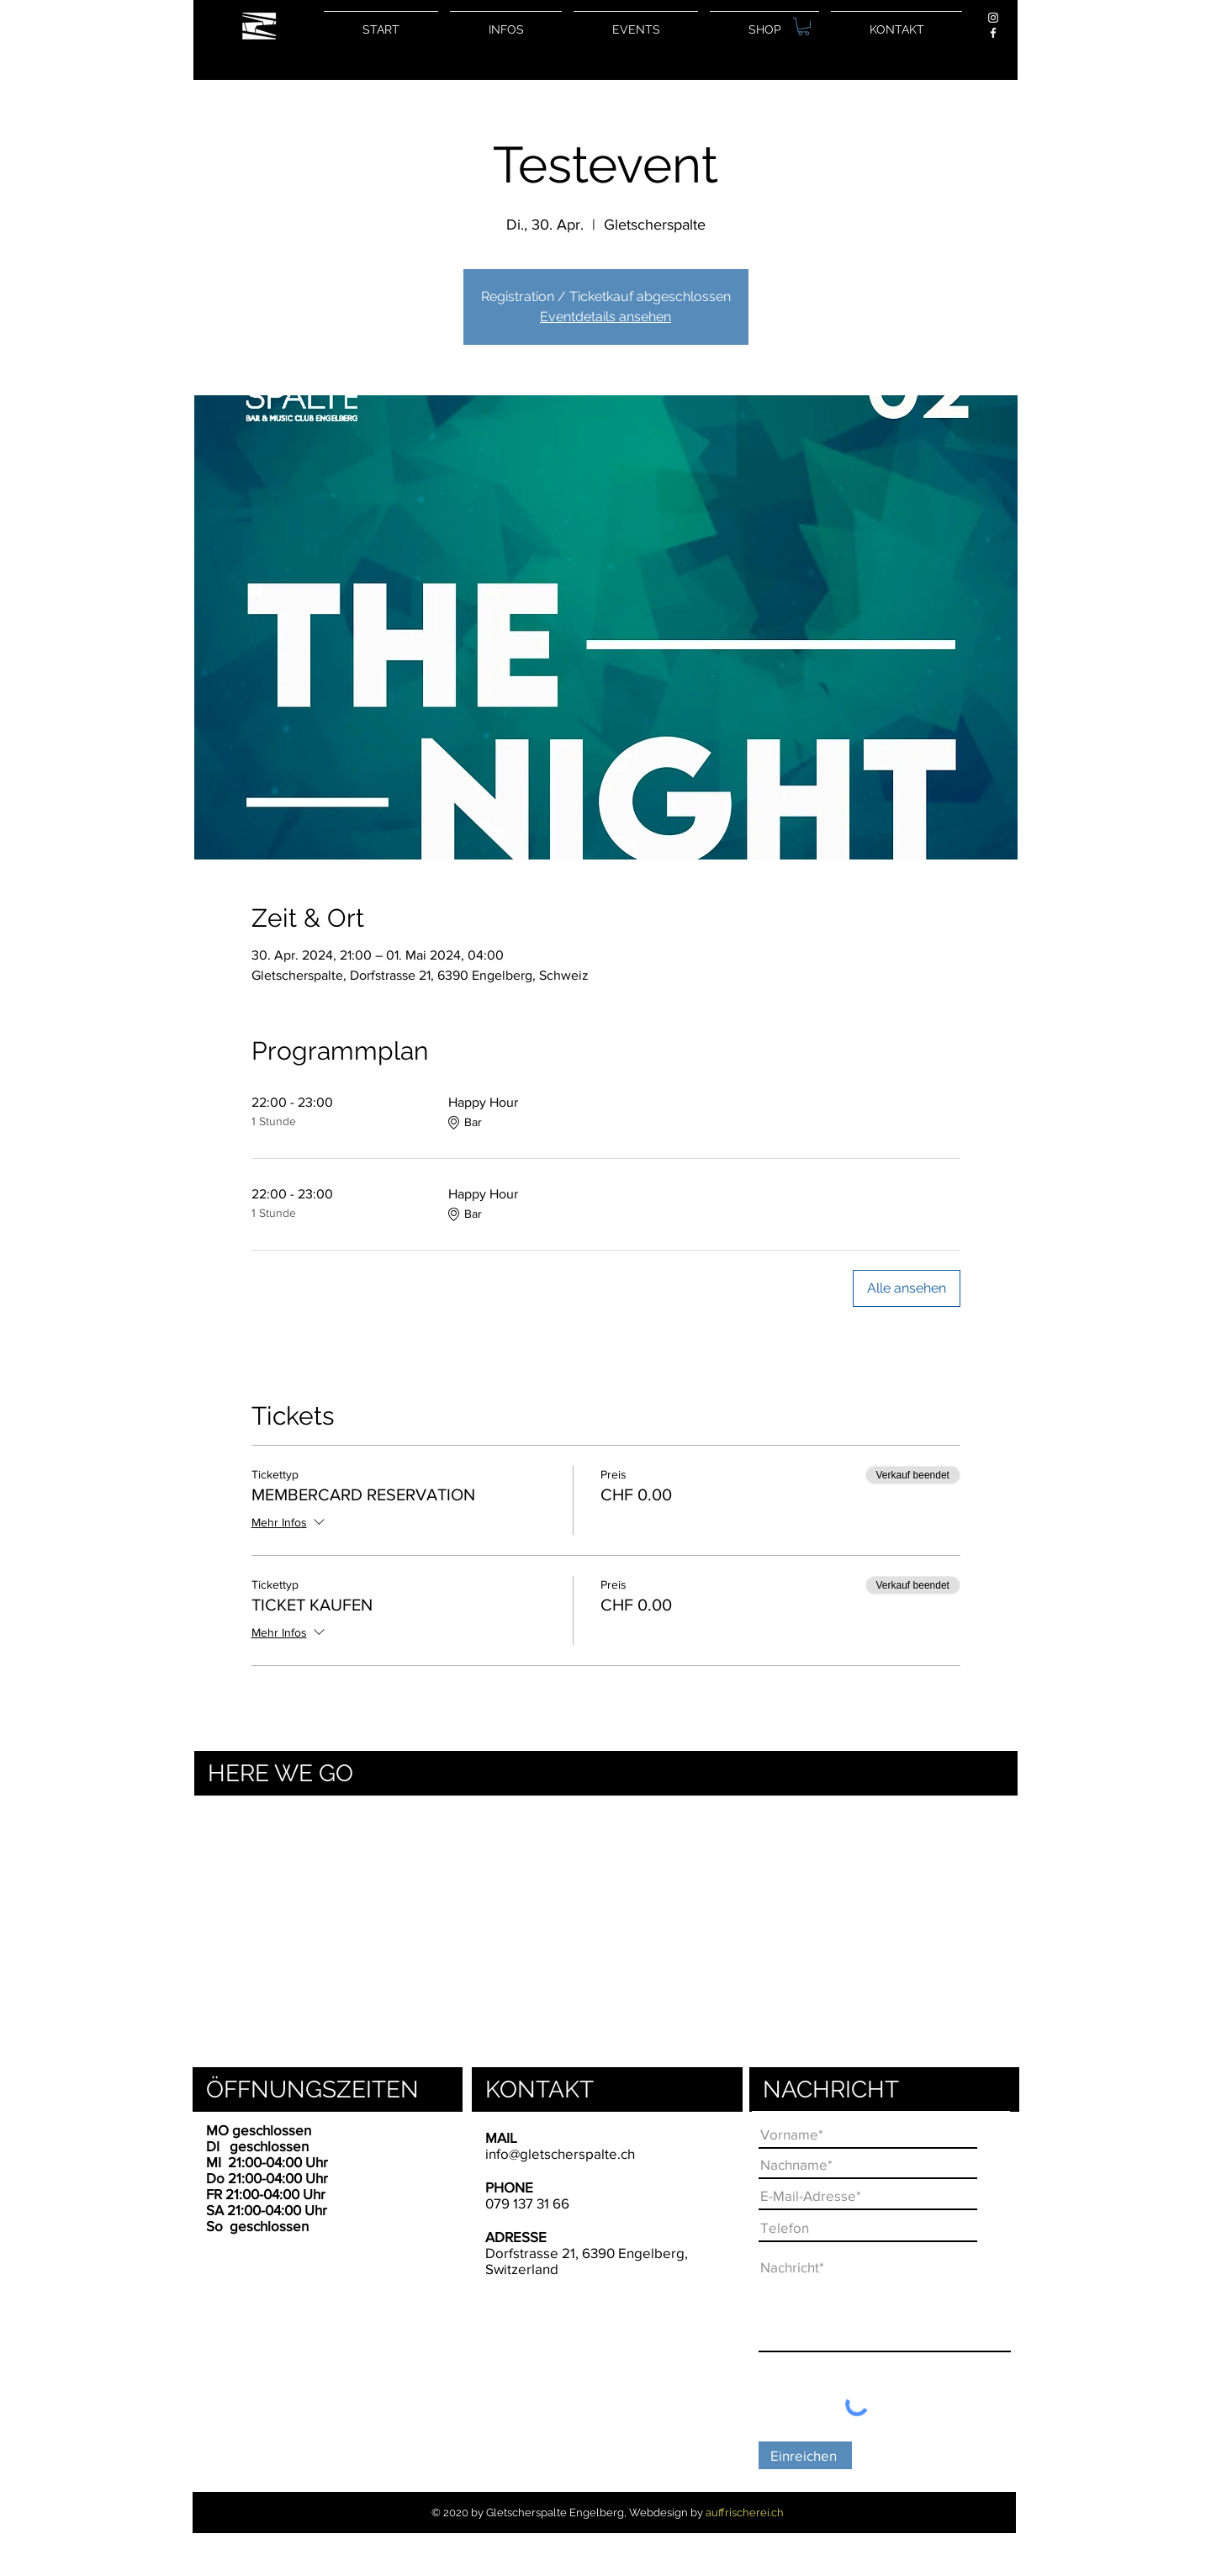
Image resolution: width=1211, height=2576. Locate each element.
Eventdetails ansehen (605, 317)
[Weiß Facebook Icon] (993, 33)
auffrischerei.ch (745, 2512)
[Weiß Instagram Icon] (993, 17)
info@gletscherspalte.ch (560, 2153)
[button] (803, 26)
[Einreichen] (805, 2455)
